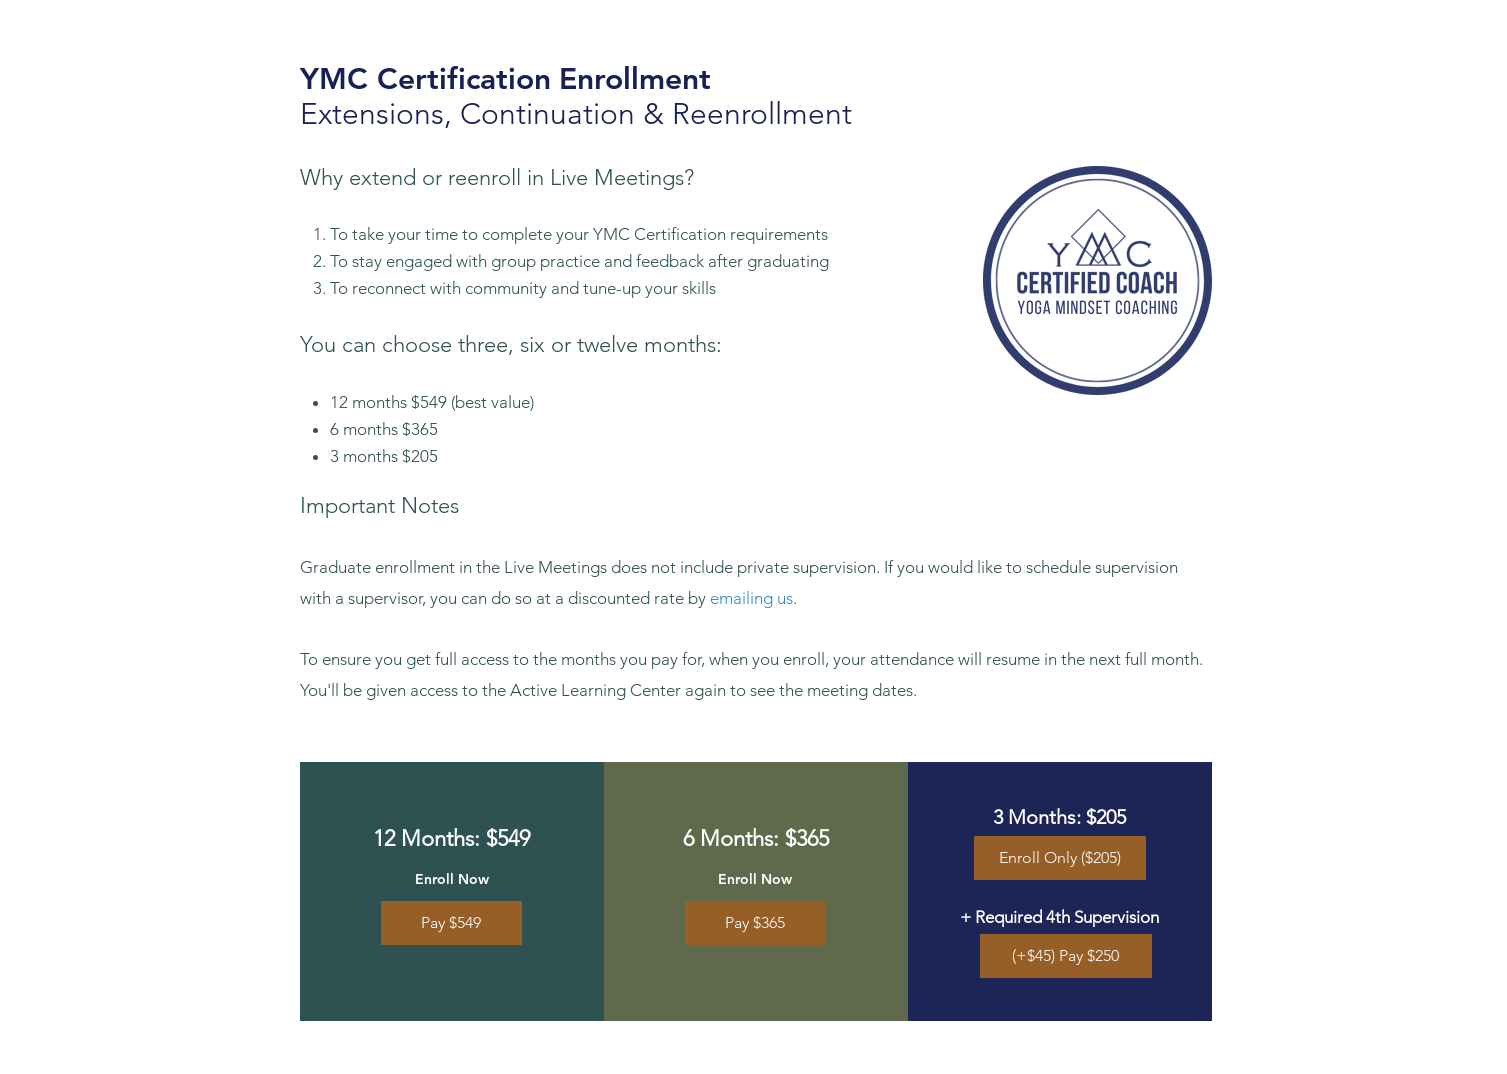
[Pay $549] (451, 923)
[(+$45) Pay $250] (1066, 956)
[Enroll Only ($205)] (1060, 858)
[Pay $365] (755, 923)
